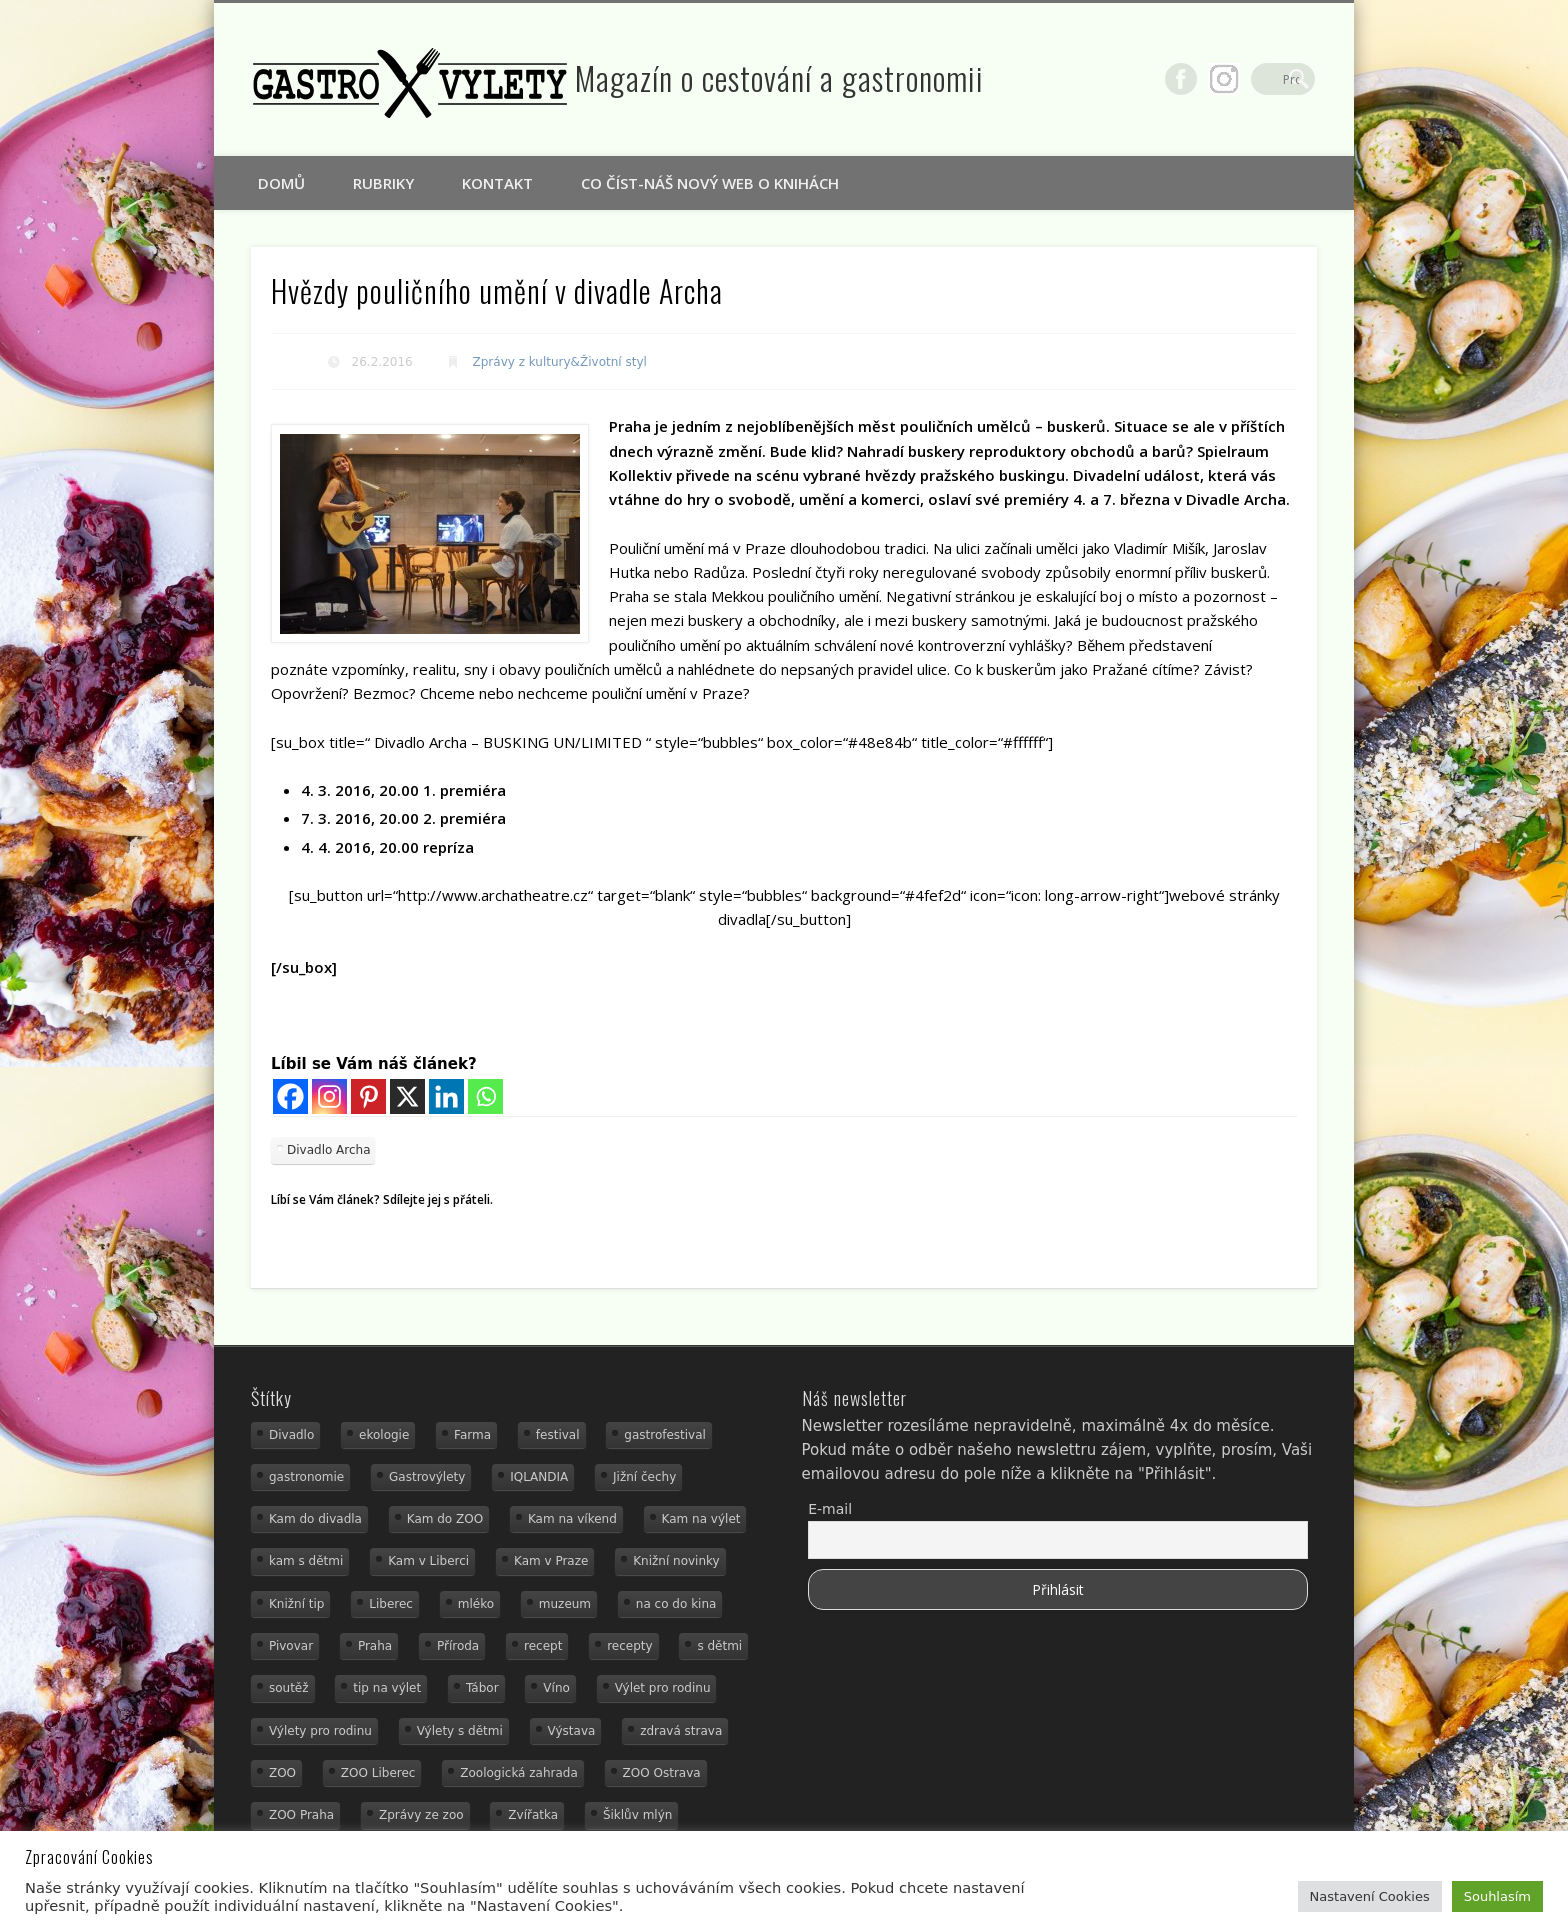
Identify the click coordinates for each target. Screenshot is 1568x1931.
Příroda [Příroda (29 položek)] (458, 1646)
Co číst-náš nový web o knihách (710, 183)
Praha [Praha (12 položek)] (375, 1646)
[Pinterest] (368, 1096)
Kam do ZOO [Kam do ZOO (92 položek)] (445, 1519)
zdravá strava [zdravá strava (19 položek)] (681, 1731)
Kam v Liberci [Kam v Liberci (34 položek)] (428, 1561)
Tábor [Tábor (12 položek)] (482, 1688)
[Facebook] (290, 1096)
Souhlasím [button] (1497, 1896)
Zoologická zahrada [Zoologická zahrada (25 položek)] (519, 1773)
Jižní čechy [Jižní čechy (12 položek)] (644, 1477)
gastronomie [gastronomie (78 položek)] (306, 1477)
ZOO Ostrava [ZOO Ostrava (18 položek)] (662, 1773)
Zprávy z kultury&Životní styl (560, 362)
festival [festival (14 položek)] (558, 1435)
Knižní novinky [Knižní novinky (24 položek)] (676, 1561)
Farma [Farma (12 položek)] (472, 1435)
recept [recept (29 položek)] (543, 1646)
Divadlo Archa (329, 1150)
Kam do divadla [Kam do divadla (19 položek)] (315, 1519)
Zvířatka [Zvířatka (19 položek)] (533, 1815)
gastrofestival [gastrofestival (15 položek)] (665, 1435)
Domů (281, 183)
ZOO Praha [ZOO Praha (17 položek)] (301, 1815)
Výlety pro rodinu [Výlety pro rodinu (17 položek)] (320, 1731)
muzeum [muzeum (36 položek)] (565, 1604)
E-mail (830, 1509)
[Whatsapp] (485, 1096)
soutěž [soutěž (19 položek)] (289, 1688)
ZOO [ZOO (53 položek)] (282, 1773)
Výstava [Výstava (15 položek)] (572, 1731)
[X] (407, 1096)
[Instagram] (329, 1096)
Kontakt (497, 183)
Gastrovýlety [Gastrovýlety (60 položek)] (427, 1477)
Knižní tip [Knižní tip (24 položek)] (297, 1604)
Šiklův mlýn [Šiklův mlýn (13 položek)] (638, 1815)
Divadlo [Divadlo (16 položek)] (291, 1435)
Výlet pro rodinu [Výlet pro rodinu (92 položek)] (663, 1688)
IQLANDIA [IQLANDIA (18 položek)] (539, 1477)
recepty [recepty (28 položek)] (629, 1646)
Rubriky (383, 183)
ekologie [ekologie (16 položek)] (384, 1435)
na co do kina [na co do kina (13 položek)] (676, 1604)
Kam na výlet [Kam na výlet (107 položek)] (701, 1519)
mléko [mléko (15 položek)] (476, 1604)
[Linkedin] (446, 1096)
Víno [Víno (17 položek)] (556, 1688)
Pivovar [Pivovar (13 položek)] (291, 1646)
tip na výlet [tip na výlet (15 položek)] (387, 1688)
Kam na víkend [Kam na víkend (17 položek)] (572, 1519)
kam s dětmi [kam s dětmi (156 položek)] (306, 1561)
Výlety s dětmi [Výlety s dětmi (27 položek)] (460, 1731)
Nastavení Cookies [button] (1370, 1896)
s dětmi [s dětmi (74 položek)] (719, 1646)
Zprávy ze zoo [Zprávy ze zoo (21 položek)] (421, 1815)
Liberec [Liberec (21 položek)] (391, 1604)
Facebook (1215, 79)
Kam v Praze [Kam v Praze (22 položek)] (551, 1561)
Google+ (1258, 79)
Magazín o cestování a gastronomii (779, 77)
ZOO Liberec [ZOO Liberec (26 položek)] (378, 1773)
